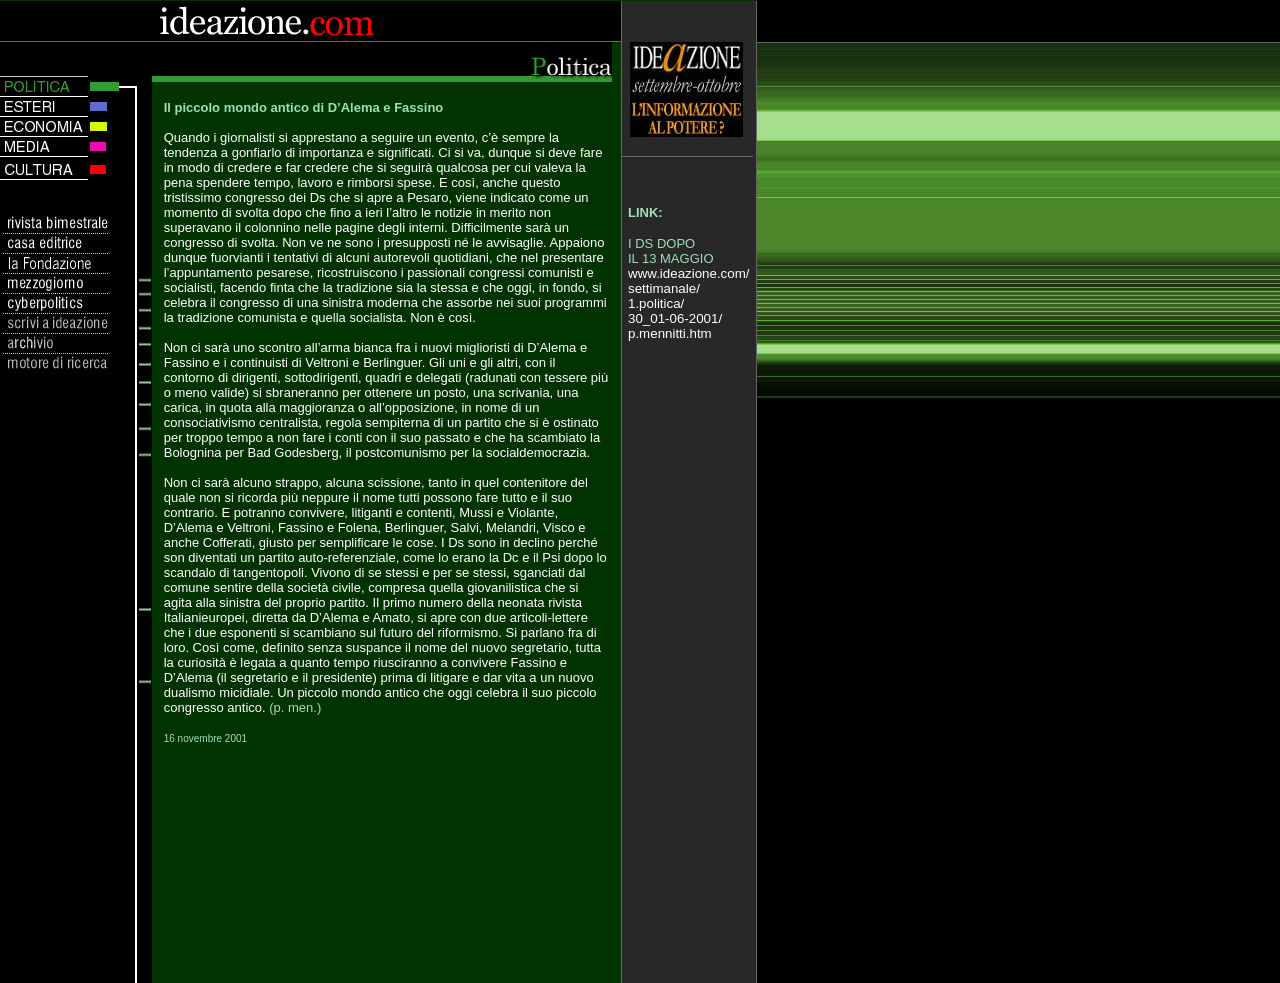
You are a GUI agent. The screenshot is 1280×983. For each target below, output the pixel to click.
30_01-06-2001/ (675, 318)
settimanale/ (664, 288)
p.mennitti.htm (670, 333)
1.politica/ (656, 303)
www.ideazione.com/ (689, 273)
